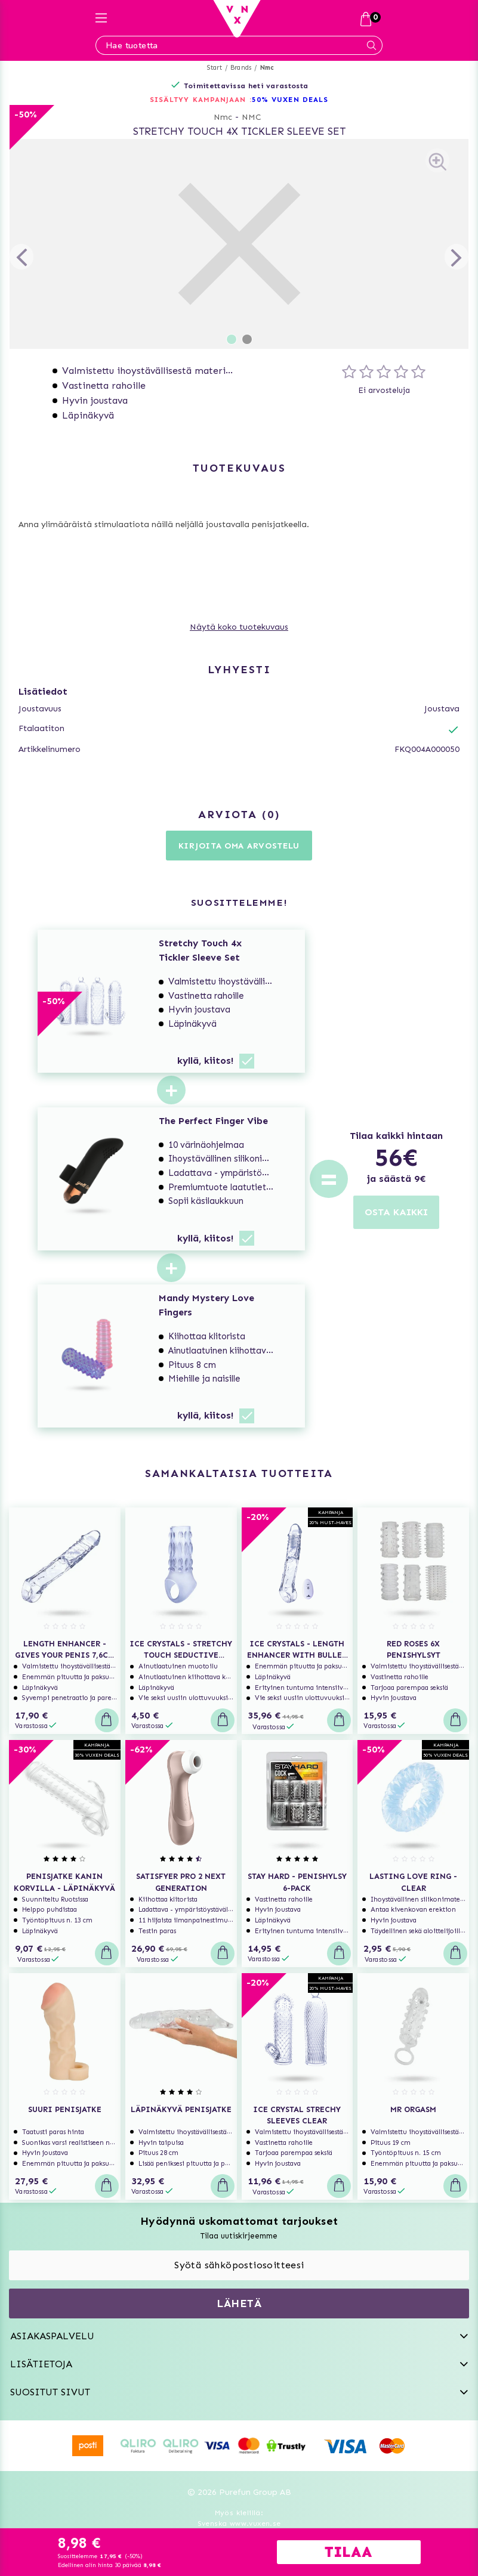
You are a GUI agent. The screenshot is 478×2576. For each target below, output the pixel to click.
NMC (251, 117)
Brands (240, 68)
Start (214, 68)
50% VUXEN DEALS (290, 99)
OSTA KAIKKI (396, 1212)
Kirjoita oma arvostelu (239, 846)
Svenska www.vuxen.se (239, 2523)
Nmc (267, 68)
